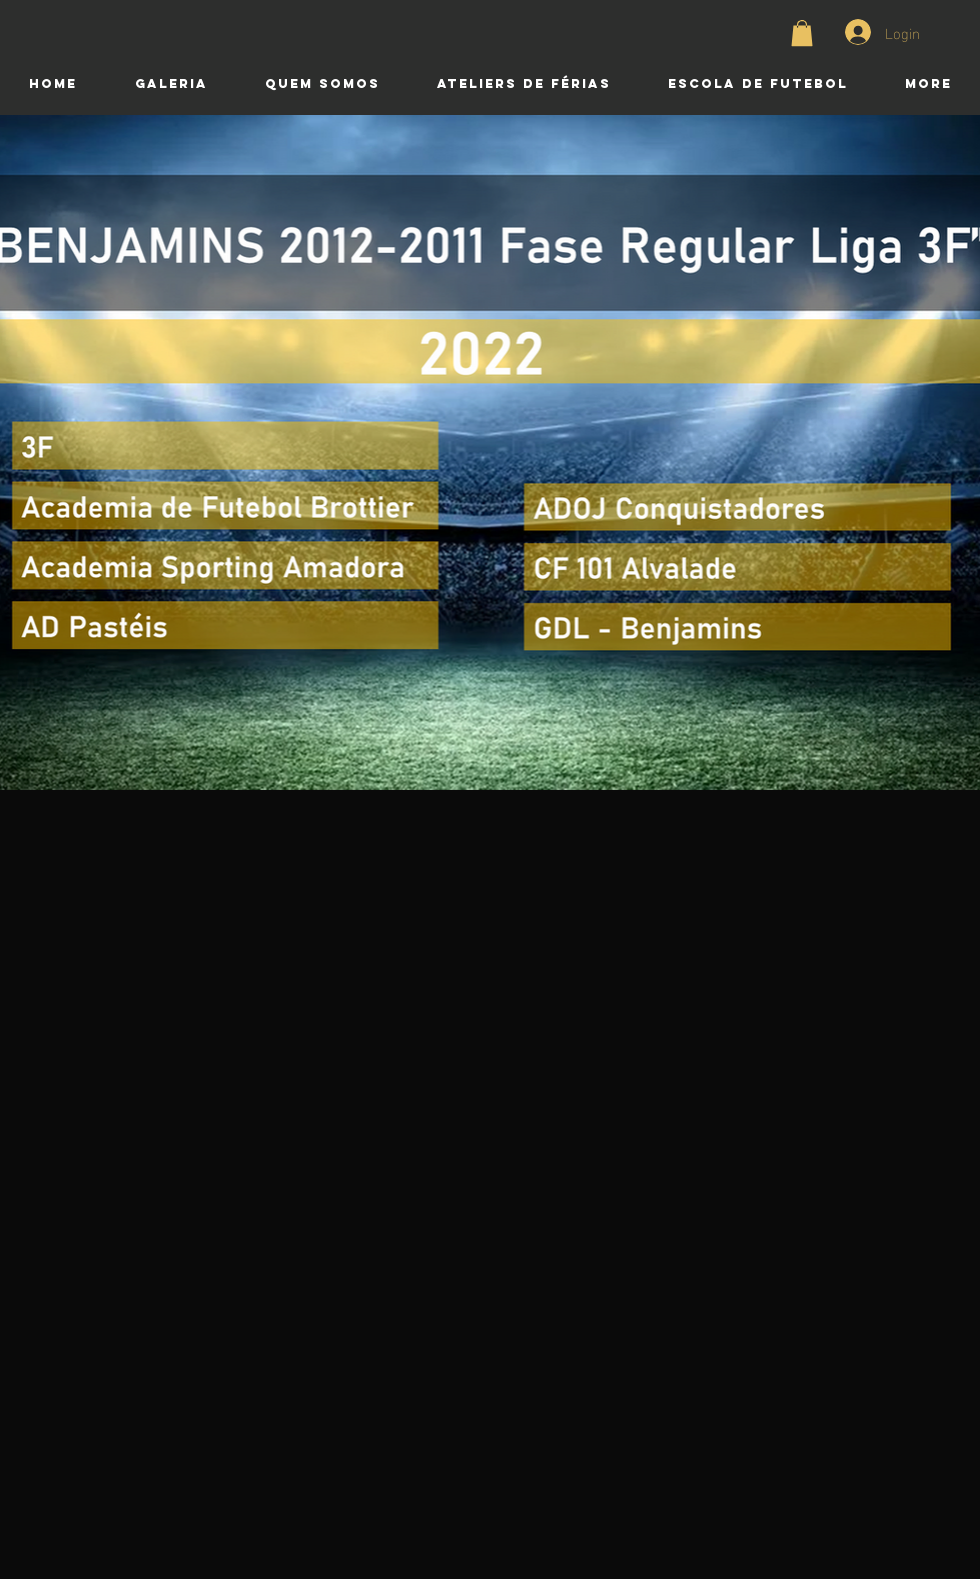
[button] (802, 33)
